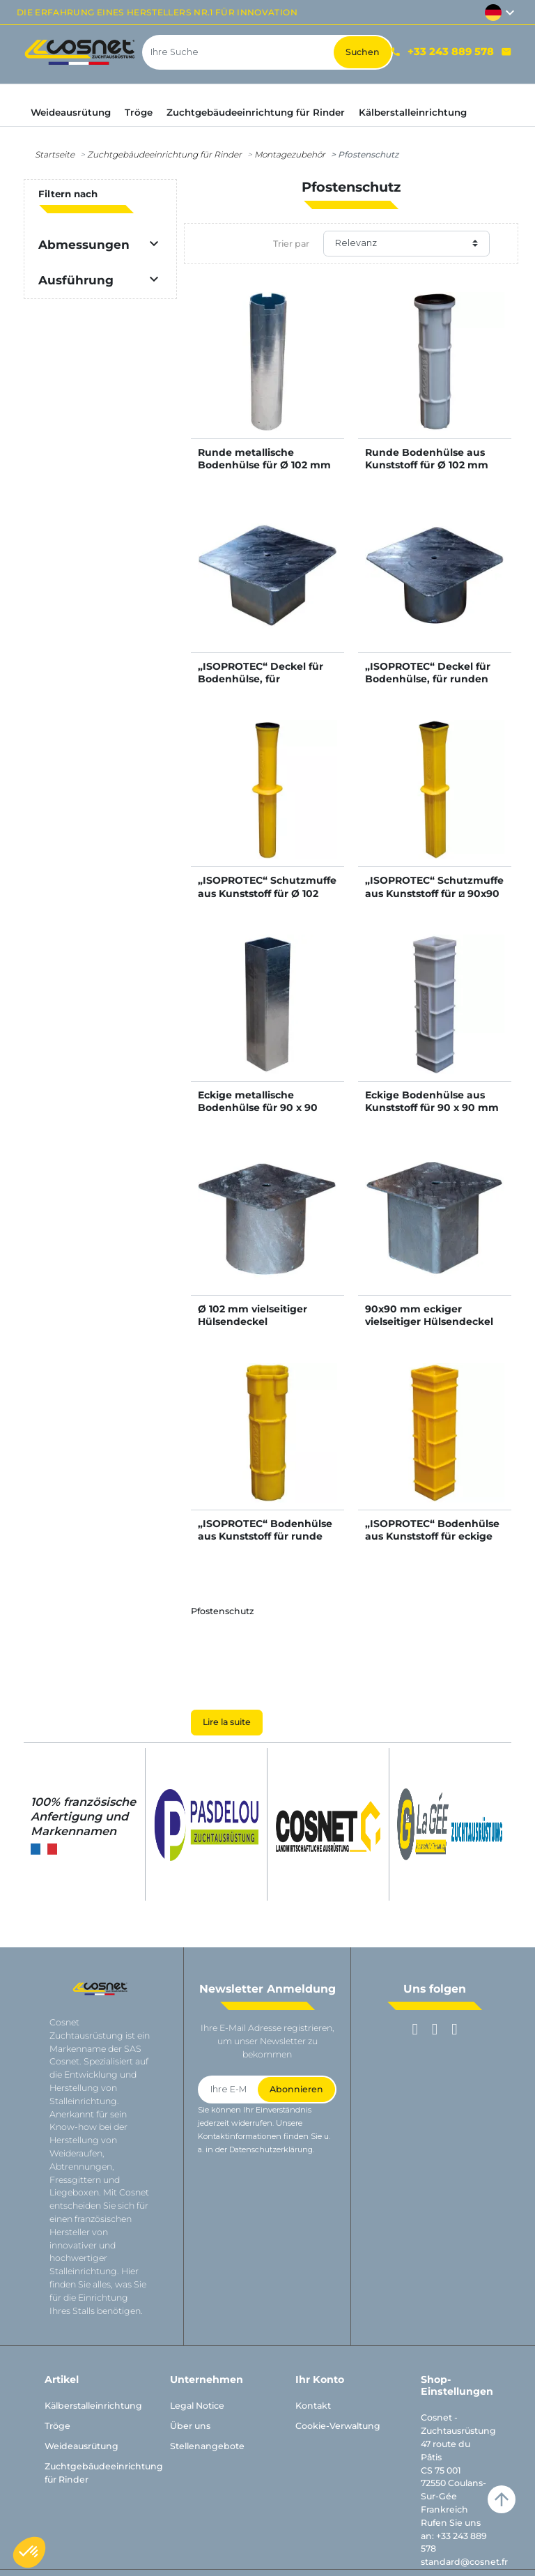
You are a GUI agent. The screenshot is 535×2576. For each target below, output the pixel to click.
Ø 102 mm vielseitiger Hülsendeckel (252, 1315)
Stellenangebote (207, 2446)
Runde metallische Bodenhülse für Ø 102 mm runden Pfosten (264, 465)
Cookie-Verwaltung (337, 2426)
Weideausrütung (81, 2446)
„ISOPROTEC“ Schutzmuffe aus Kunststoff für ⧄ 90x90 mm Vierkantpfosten (434, 893)
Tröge (57, 2426)
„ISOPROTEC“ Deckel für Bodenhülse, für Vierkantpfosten (260, 679)
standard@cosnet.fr (464, 2561)
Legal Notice (197, 2405)
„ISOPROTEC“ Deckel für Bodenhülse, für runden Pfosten (427, 679)
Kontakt (313, 2405)
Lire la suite (227, 1722)
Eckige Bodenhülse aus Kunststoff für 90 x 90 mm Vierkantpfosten (432, 1107)
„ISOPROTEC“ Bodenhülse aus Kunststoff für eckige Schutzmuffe (432, 1536)
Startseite (55, 154)
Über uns (190, 2426)
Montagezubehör (289, 154)
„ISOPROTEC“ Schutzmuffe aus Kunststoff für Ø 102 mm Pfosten (267, 893)
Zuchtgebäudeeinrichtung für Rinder (164, 154)
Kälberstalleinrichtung (93, 2405)
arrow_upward (501, 2499)
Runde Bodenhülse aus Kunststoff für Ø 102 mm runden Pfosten (426, 465)
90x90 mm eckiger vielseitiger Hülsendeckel (429, 1315)
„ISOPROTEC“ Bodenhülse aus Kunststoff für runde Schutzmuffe (265, 1536)
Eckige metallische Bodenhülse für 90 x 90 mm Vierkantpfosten (258, 1107)
